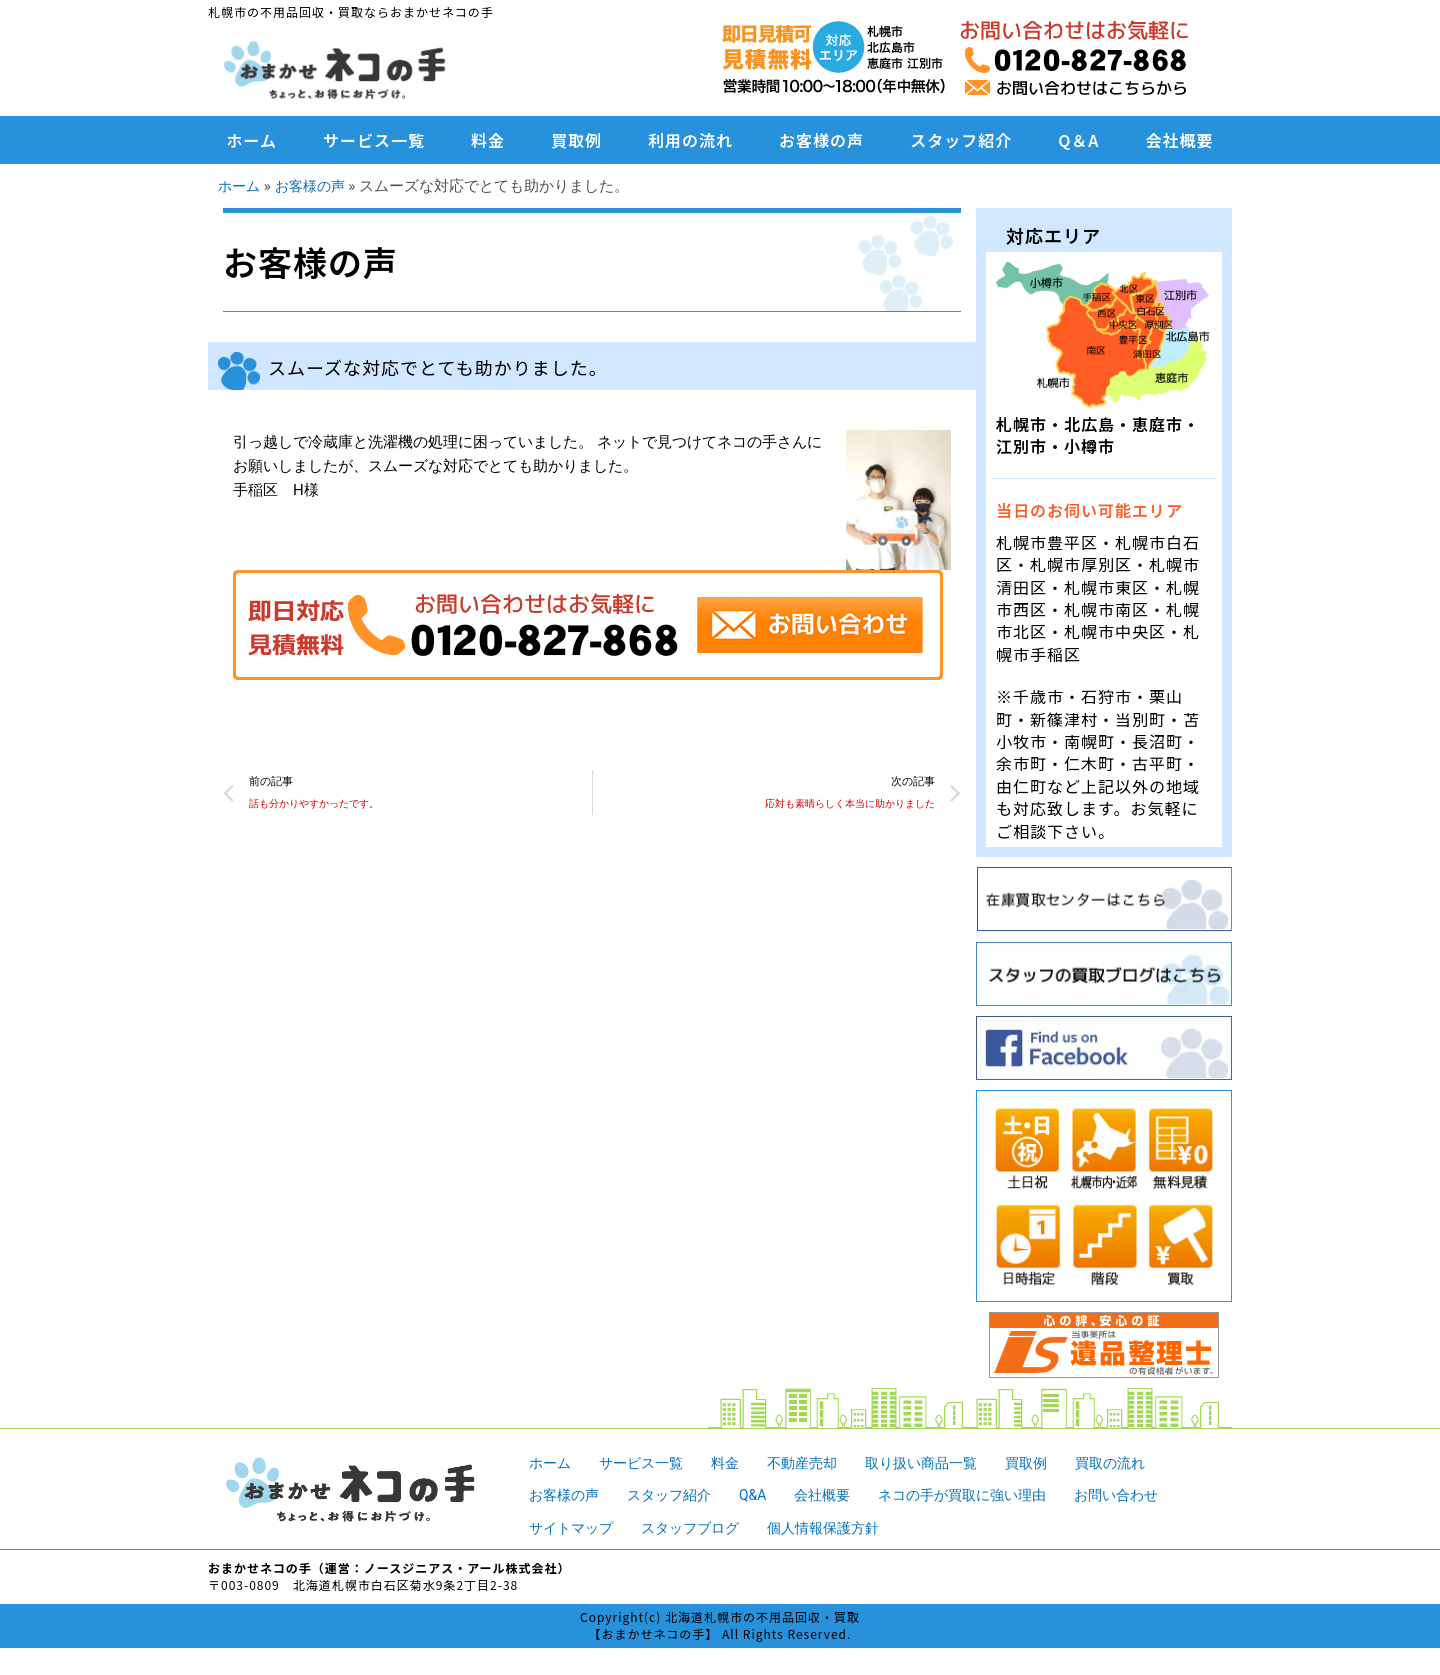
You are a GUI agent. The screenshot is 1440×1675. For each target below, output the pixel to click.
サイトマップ (574, 1528)
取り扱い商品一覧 (941, 1463)
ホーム (252, 140)
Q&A (764, 1495)
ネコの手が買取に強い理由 (985, 1495)
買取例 (576, 140)
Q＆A (1078, 140)
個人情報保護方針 (840, 1528)
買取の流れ (1139, 1463)
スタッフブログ (699, 1528)
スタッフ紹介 (961, 140)
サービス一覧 (374, 140)
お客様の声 (821, 140)
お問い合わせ (1148, 1495)
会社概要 (1179, 140)
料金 (488, 140)
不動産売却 (815, 1463)
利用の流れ (690, 140)
